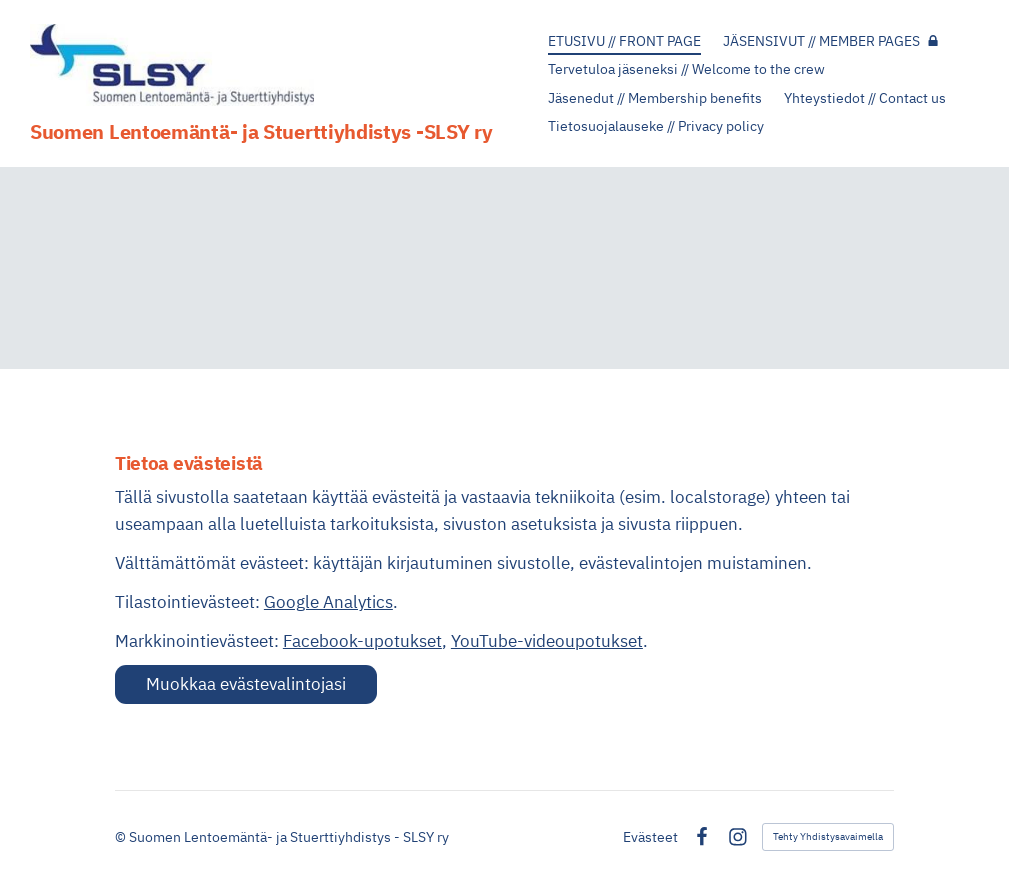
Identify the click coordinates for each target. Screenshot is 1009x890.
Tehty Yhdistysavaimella (828, 836)
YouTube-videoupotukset (547, 641)
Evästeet (650, 837)
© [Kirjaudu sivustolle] (122, 837)
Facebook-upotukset (362, 641)
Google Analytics (328, 602)
